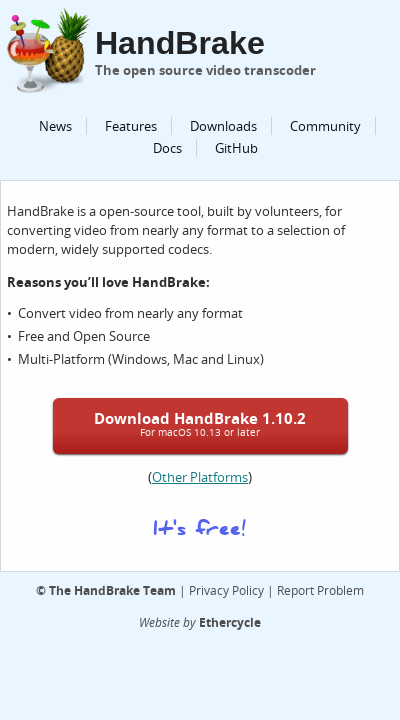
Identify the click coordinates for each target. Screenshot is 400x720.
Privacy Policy (226, 590)
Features (131, 126)
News (55, 126)
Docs (167, 148)
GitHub (236, 148)
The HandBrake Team (112, 590)
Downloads (223, 126)
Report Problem (320, 590)
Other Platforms (200, 477)
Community (325, 126)
